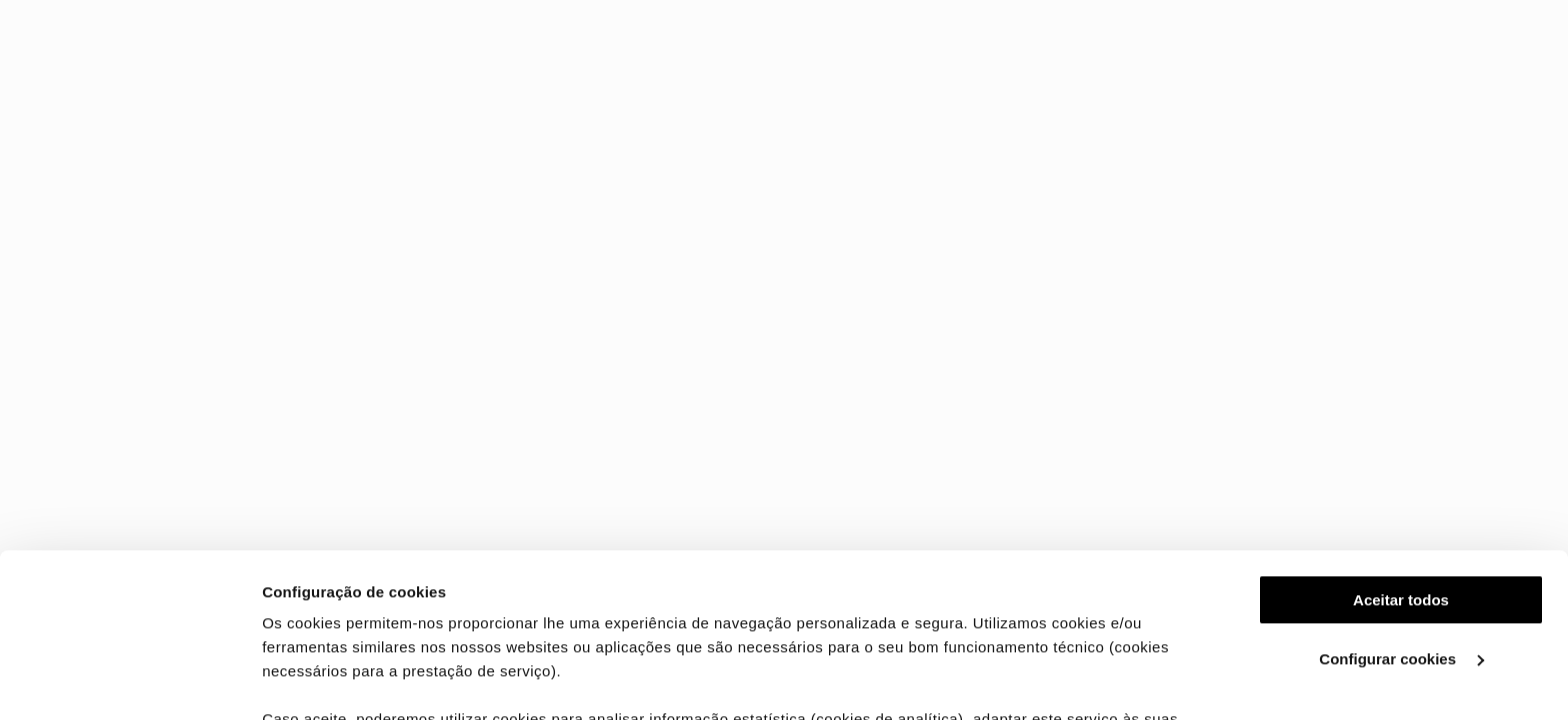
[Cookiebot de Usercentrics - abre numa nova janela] (129, 681)
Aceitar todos (1401, 436)
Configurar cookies (1401, 495)
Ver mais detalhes (326, 680)
